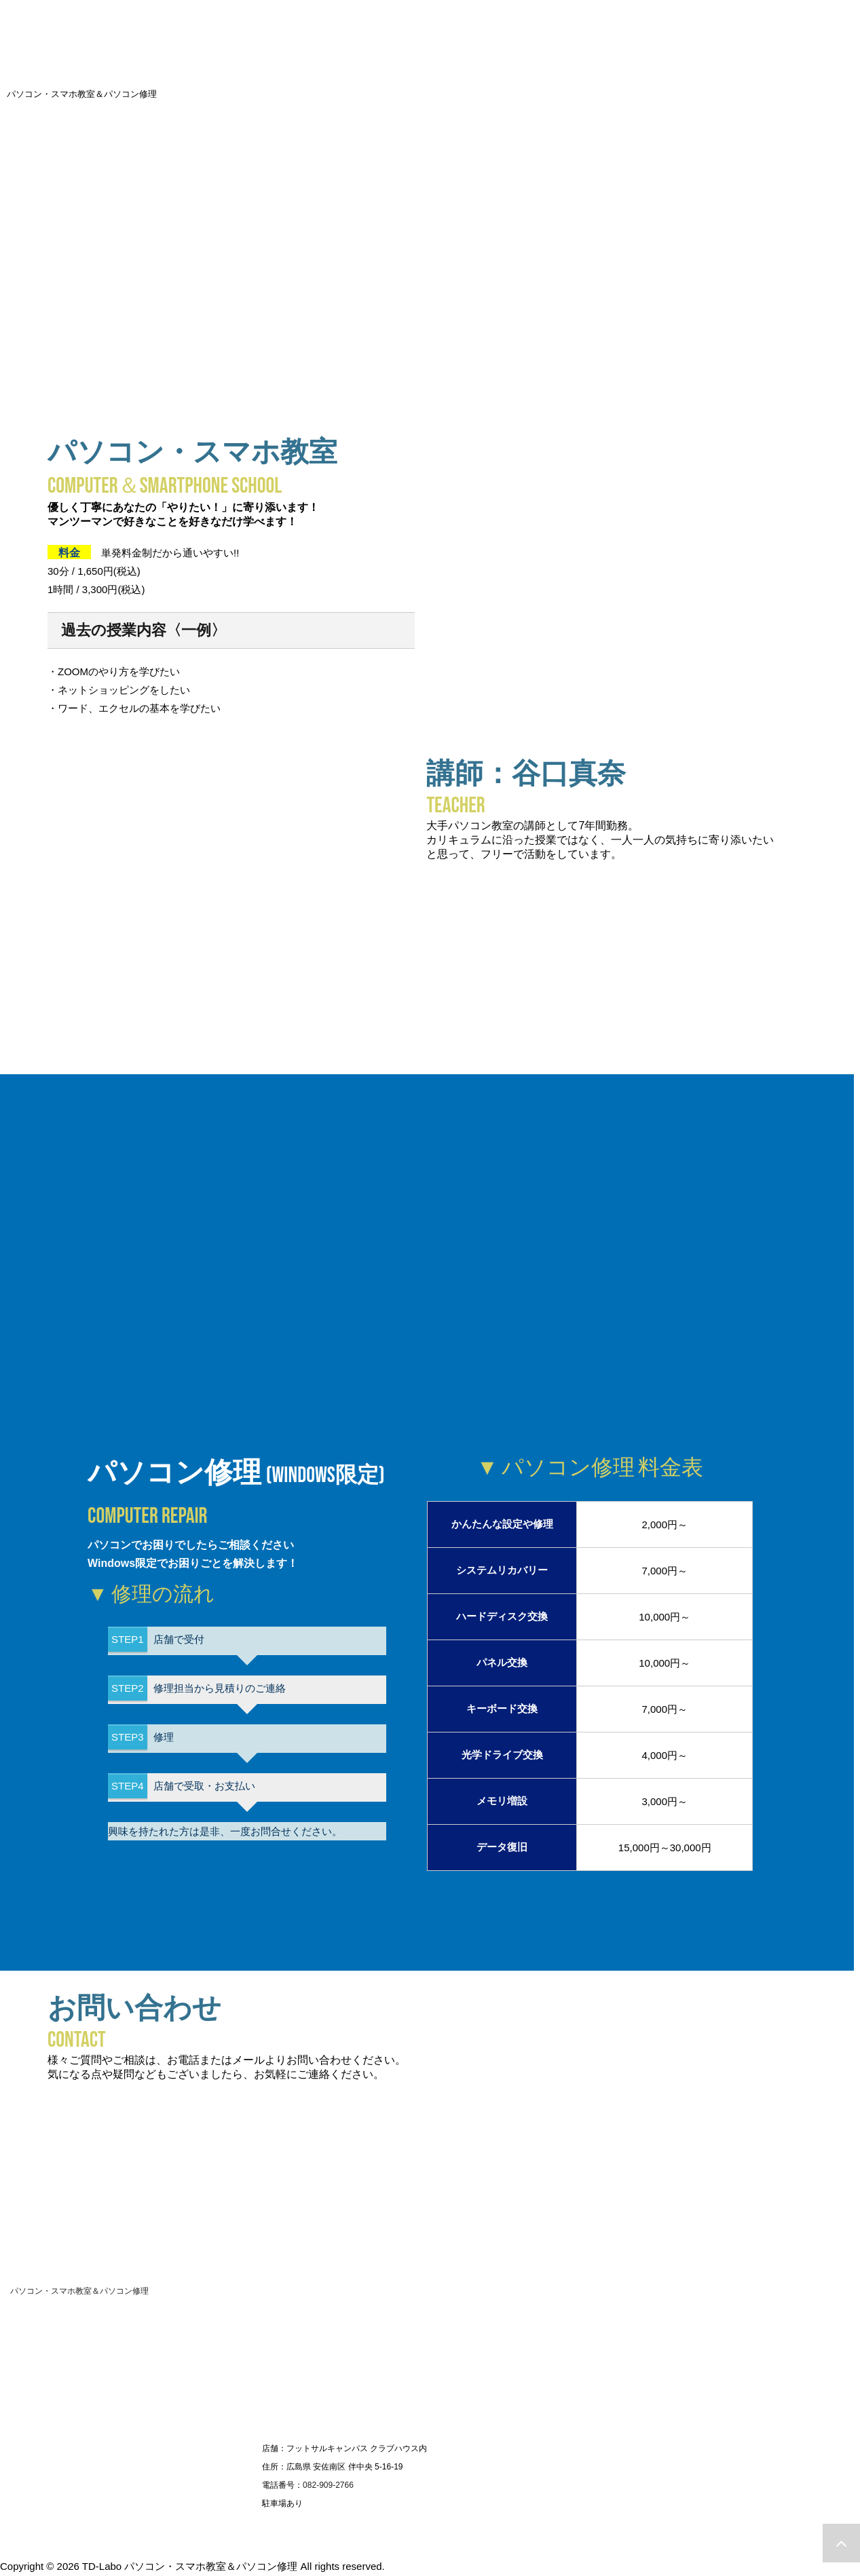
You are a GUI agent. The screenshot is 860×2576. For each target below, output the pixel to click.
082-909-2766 (328, 2484)
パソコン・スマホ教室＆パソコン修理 (79, 2290)
